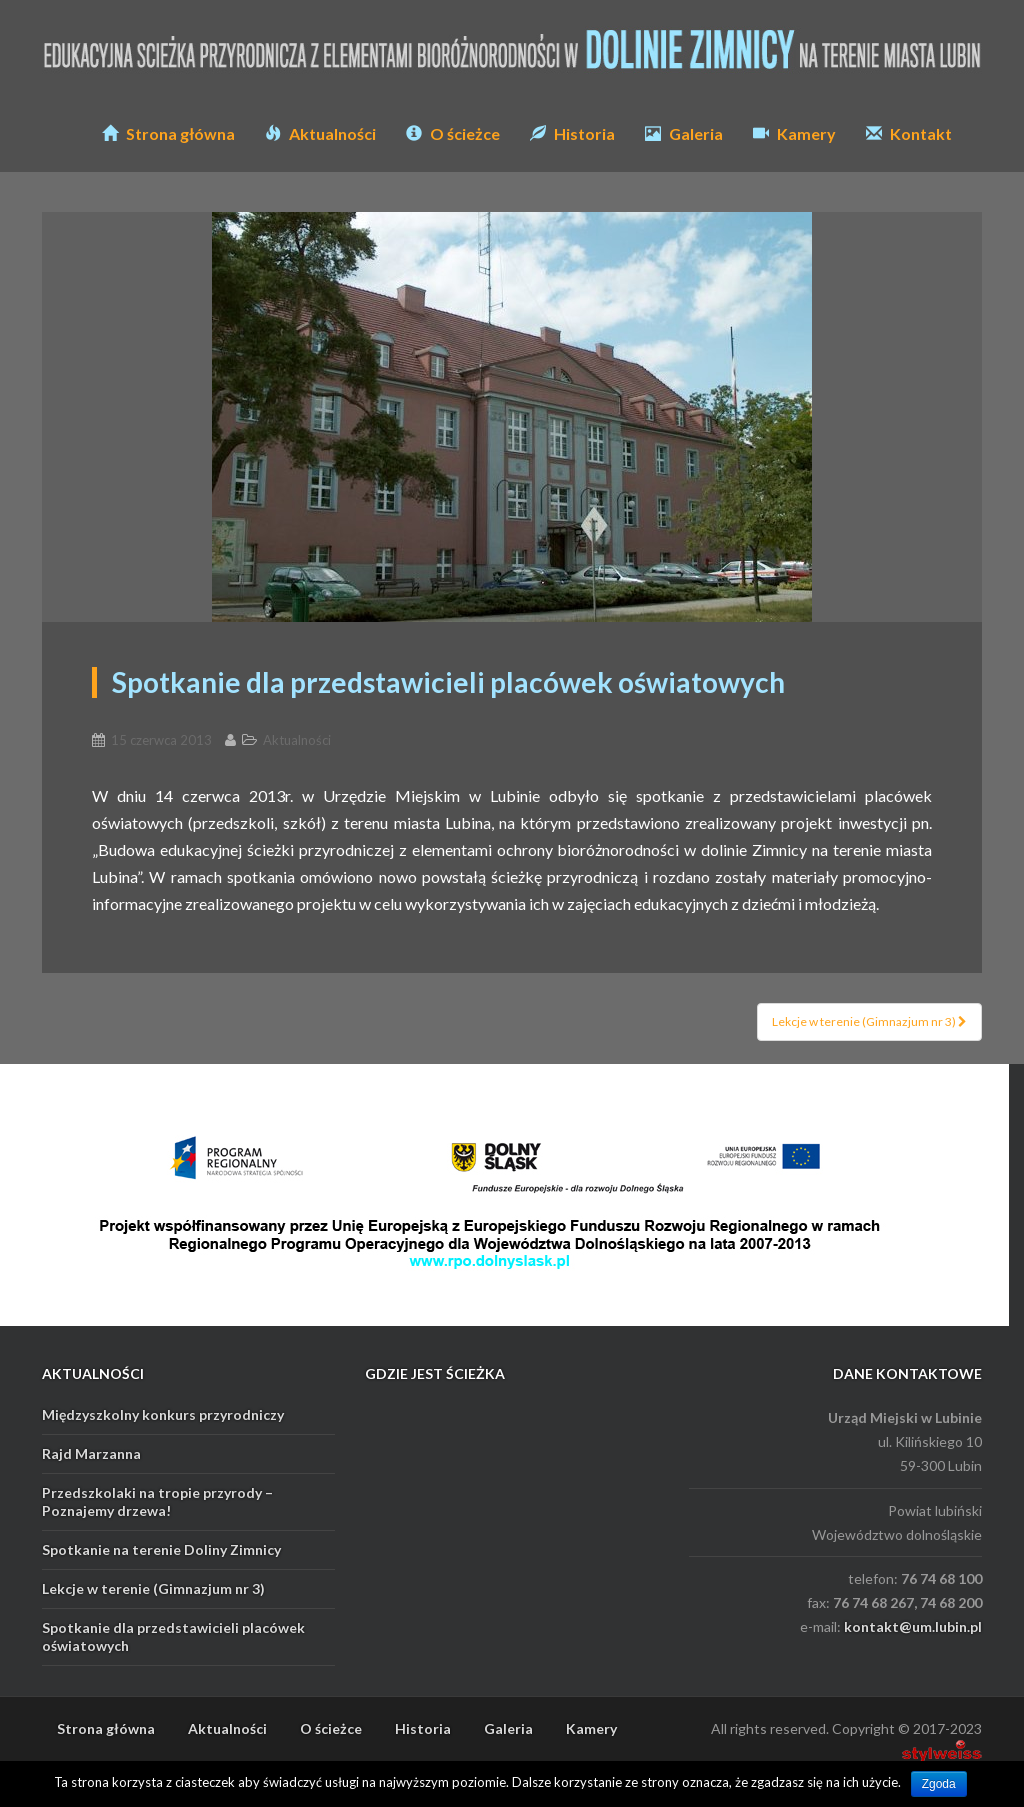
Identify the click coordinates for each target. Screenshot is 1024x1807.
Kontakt (909, 133)
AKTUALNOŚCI (93, 1373)
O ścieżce (453, 133)
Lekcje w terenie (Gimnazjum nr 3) (869, 1021)
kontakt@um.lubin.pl (913, 1626)
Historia (572, 133)
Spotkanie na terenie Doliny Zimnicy (161, 1549)
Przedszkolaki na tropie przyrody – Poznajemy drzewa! (157, 1501)
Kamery (794, 133)
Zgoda (939, 1784)
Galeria (684, 133)
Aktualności (320, 133)
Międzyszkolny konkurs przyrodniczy (163, 1414)
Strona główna (168, 133)
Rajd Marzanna (91, 1453)
